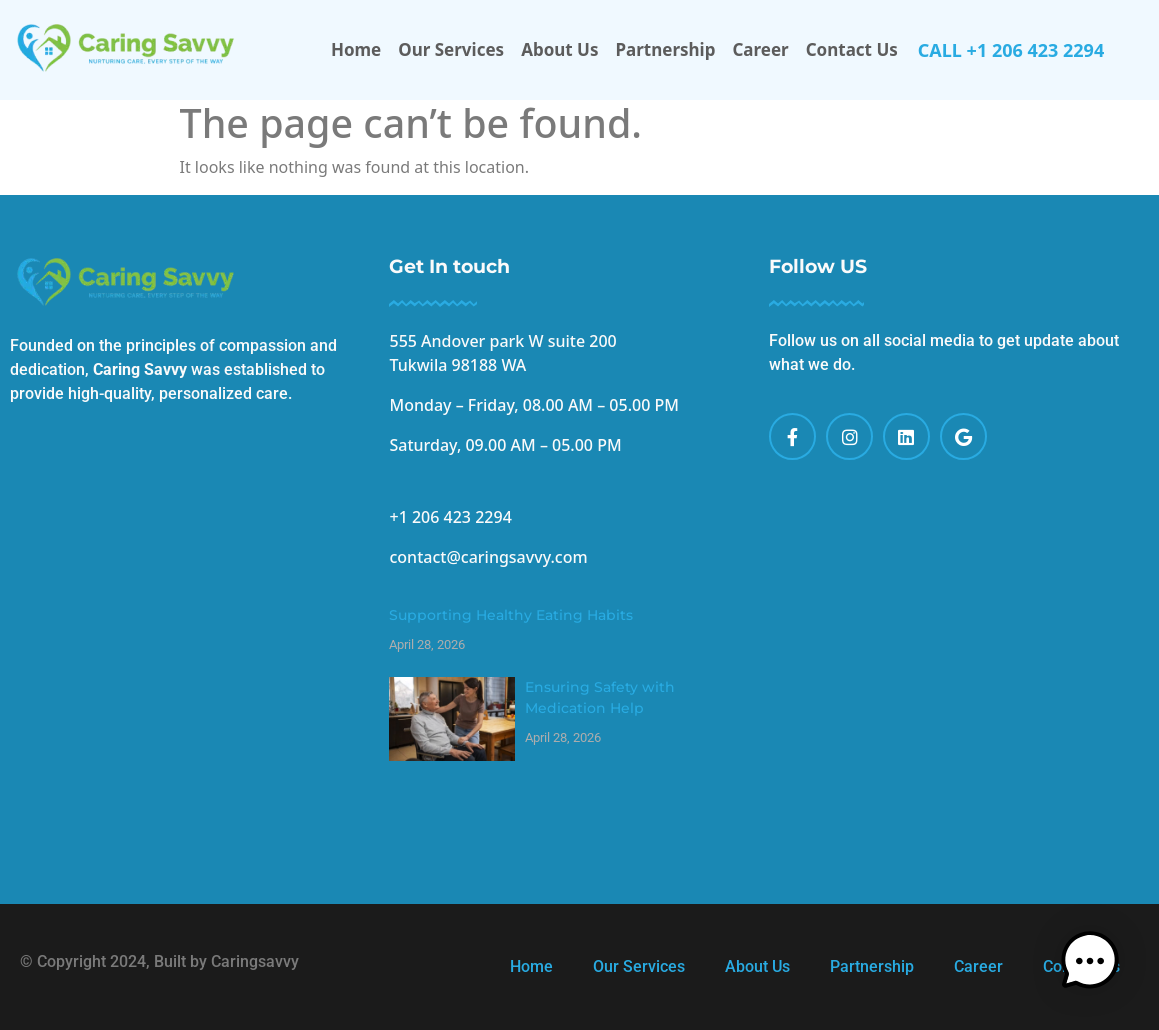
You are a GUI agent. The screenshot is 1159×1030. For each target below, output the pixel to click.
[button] (1097, 968)
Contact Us (852, 49)
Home (356, 49)
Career (760, 49)
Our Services (451, 49)
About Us (559, 49)
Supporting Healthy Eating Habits (511, 615)
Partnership (666, 49)
